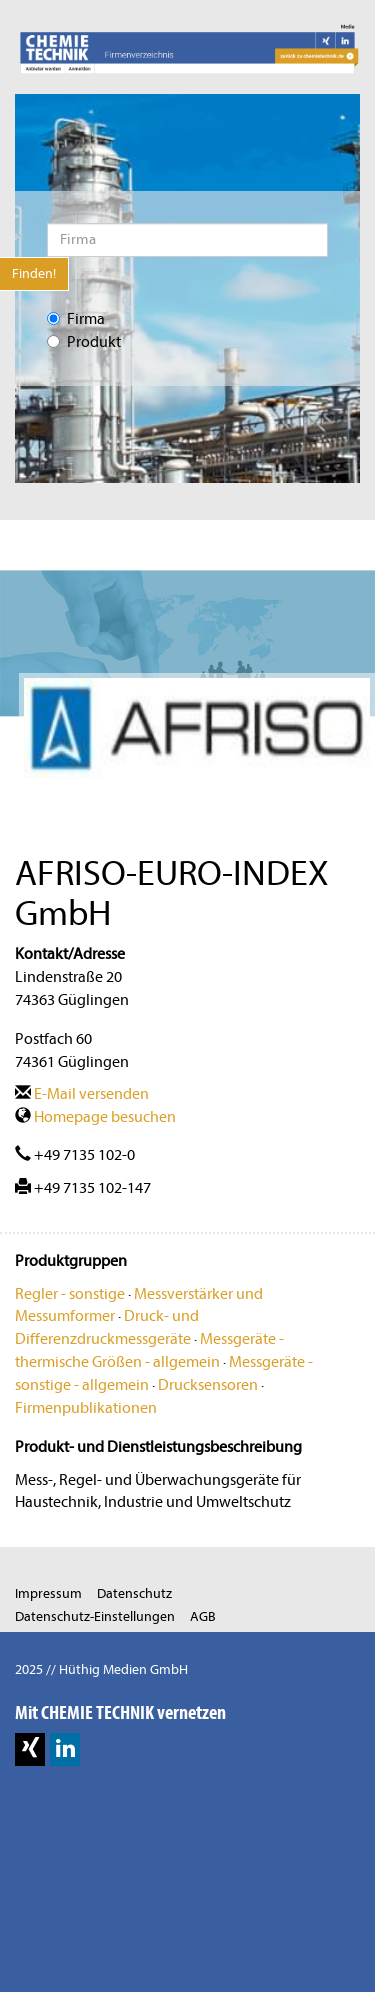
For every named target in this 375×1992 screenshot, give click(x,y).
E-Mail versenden (82, 1094)
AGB (203, 1616)
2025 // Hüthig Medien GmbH (101, 1669)
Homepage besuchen (95, 1117)
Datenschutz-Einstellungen (95, 1616)
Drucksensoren (208, 1385)
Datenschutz (134, 1593)
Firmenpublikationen (86, 1408)
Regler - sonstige (70, 1294)
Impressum (48, 1593)
